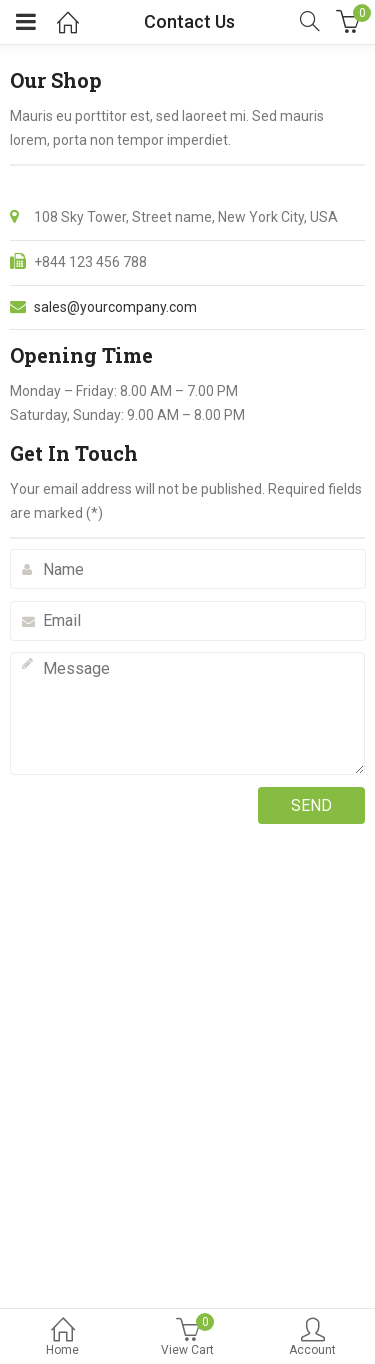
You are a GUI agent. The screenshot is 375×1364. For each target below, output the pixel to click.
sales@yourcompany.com (115, 307)
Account (312, 1338)
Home (62, 1338)
